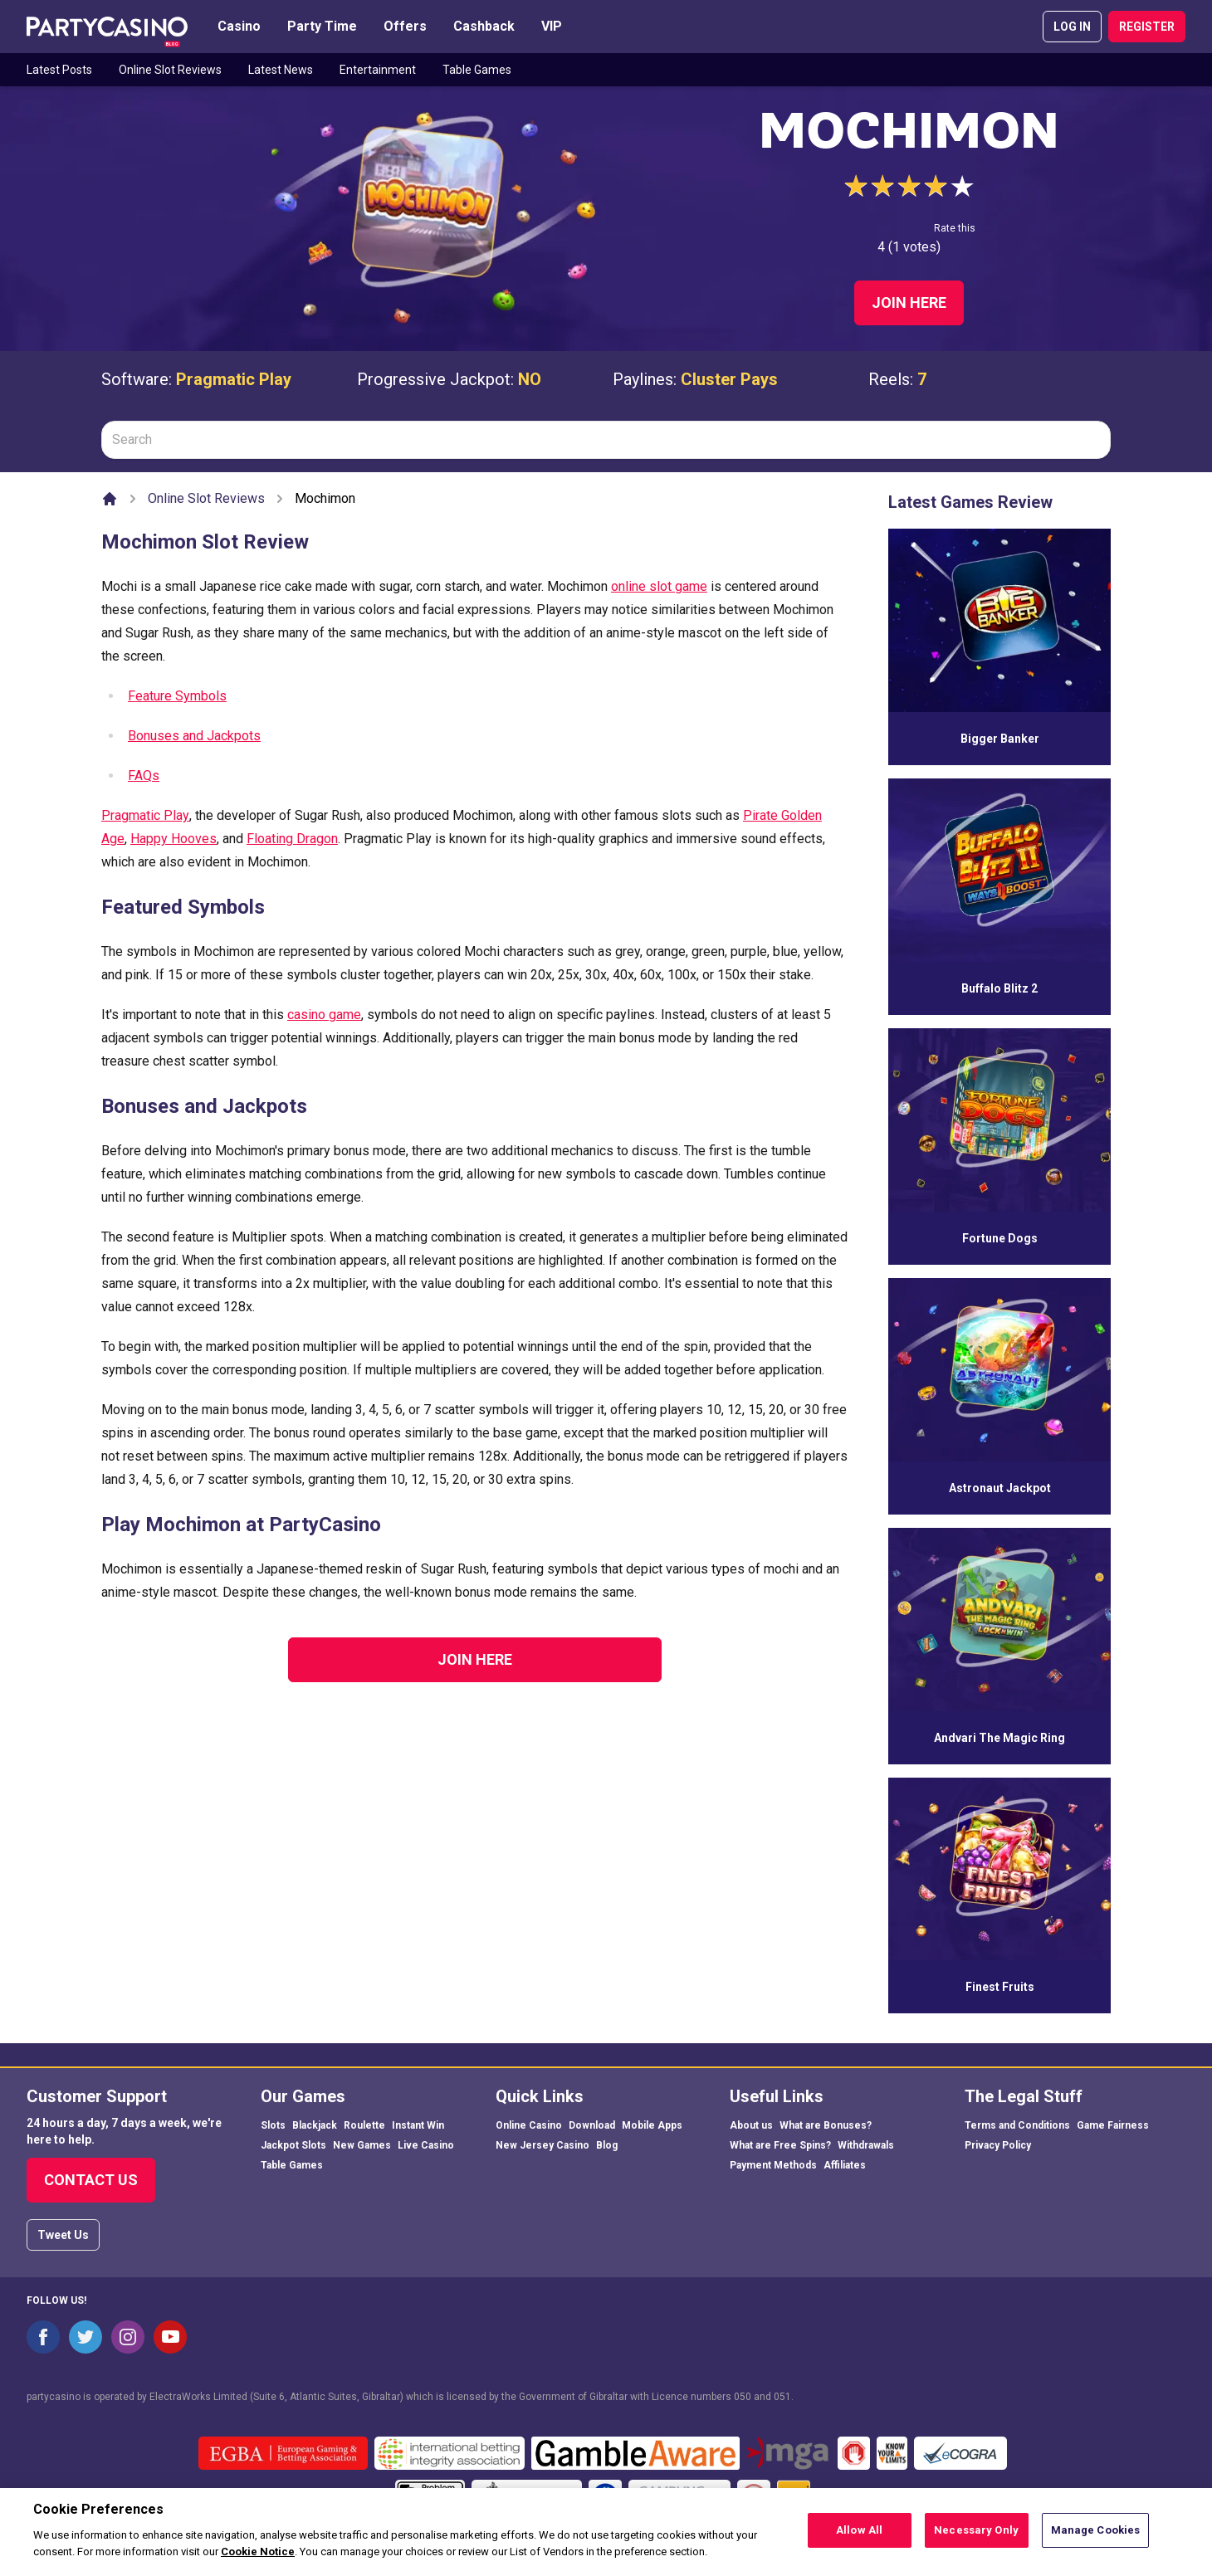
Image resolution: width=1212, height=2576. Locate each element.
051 (782, 2397)
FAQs (143, 775)
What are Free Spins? (780, 2145)
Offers (405, 26)
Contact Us (91, 2179)
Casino (239, 26)
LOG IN (1072, 26)
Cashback (484, 26)
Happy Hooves (173, 838)
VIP (551, 26)
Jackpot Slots (293, 2145)
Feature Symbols (177, 696)
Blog (607, 2145)
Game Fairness (1113, 2125)
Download (592, 2125)
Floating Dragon (292, 838)
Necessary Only (976, 2538)
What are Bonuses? (825, 2125)
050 (742, 2397)
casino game (324, 1014)
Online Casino (529, 2125)
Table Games (476, 69)
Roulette (364, 2125)
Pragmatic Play (233, 379)
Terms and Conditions (1017, 2125)
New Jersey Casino (542, 2145)
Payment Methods (773, 2165)
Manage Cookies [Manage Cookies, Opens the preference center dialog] (1096, 2538)
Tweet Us (63, 2235)
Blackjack (314, 2125)
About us (751, 2125)
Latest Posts (59, 69)
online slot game (659, 586)
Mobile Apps (652, 2125)
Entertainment (378, 69)
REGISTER (1147, 26)
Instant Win (418, 2125)
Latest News (280, 69)
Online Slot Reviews (170, 69)
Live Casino (426, 2145)
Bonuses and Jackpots (194, 736)
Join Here (909, 302)
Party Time (322, 26)
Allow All (859, 2538)
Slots (273, 2125)
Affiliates (844, 2165)
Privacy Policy (998, 2145)
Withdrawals (866, 2145)
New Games (362, 2145)
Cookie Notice (258, 2559)
